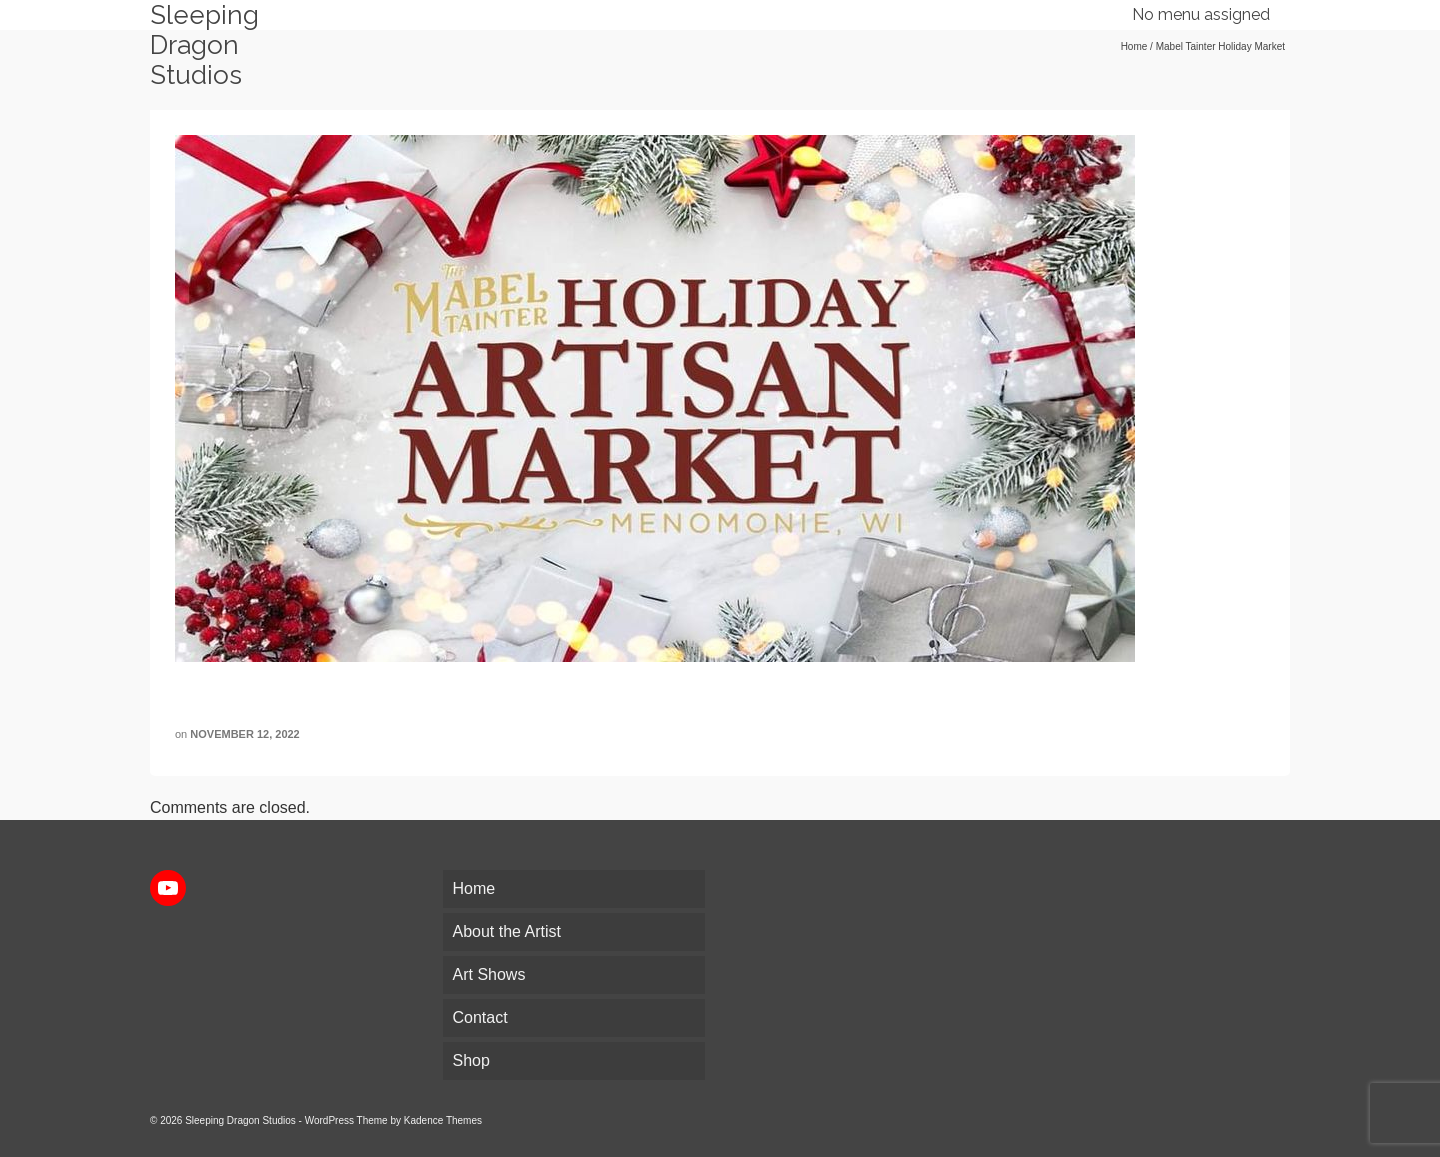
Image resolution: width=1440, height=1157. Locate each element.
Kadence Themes (443, 1120)
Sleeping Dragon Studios (204, 45)
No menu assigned (1201, 14)
